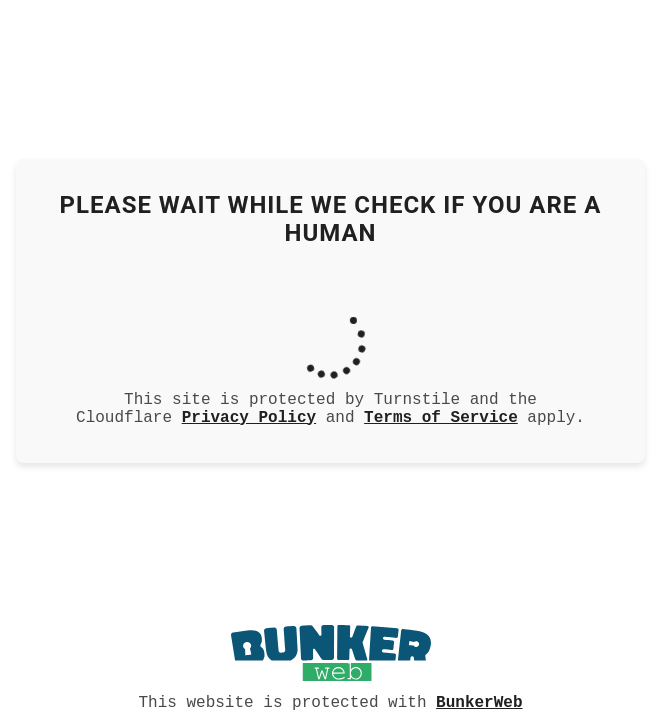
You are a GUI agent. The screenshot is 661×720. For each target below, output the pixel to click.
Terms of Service (441, 418)
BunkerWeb (479, 701)
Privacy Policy (249, 418)
